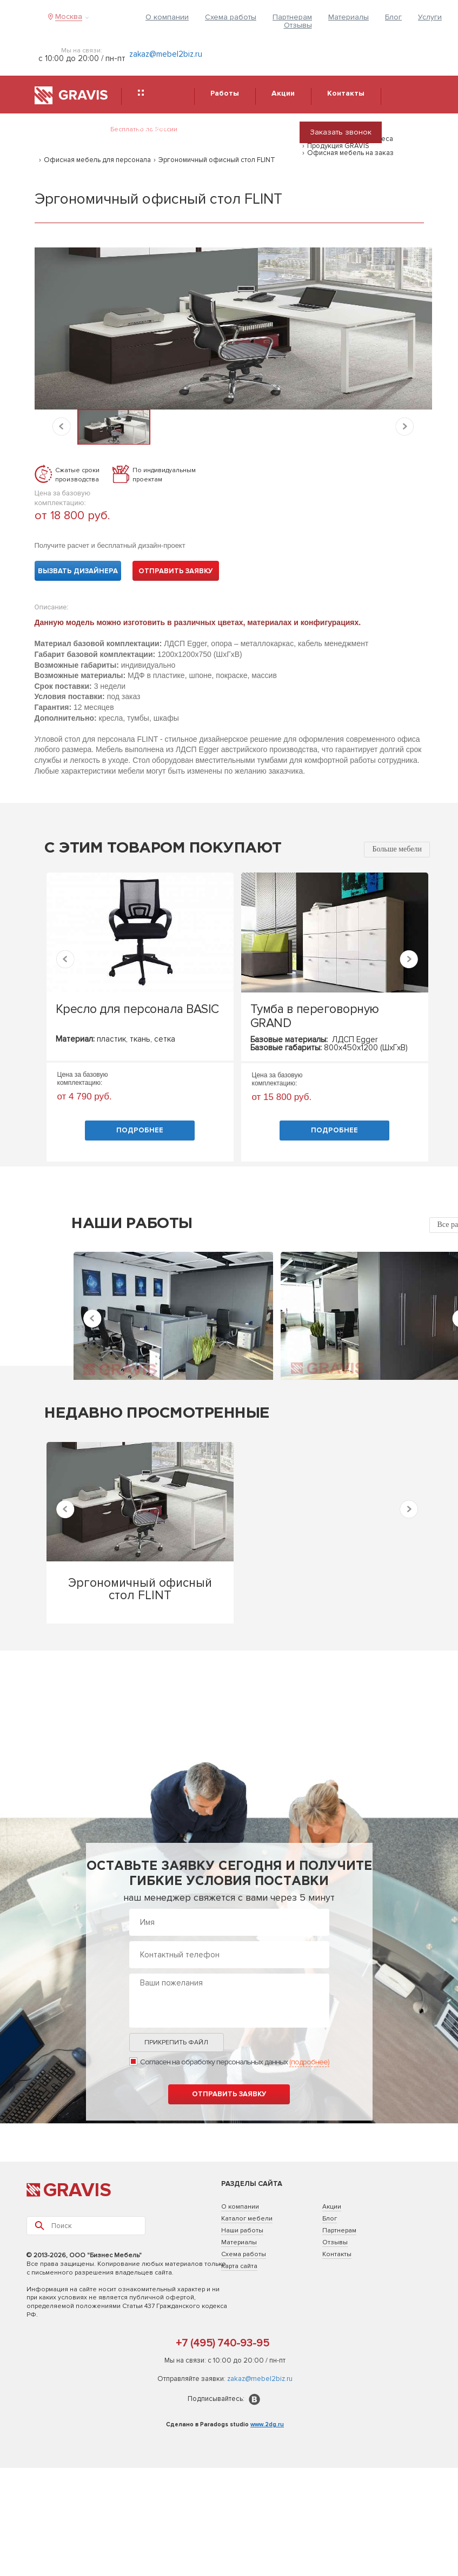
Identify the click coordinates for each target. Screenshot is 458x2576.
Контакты (336, 2254)
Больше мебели (396, 849)
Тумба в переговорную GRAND (314, 1016)
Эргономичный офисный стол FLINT (216, 160)
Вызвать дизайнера (78, 571)
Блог (393, 17)
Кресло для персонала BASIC (137, 1009)
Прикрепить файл (176, 2042)
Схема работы (230, 17)
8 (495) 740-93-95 (231, 136)
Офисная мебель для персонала (97, 160)
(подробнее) (309, 2062)
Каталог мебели (247, 2219)
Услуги (430, 17)
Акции (331, 2207)
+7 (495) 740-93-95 (222, 2343)
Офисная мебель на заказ (350, 153)
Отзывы (298, 25)
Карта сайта (239, 2266)
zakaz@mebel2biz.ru (165, 54)
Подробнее (139, 1130)
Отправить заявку (175, 571)
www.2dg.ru (267, 2424)
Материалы (348, 17)
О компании (167, 17)
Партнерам (292, 17)
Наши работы (242, 2230)
